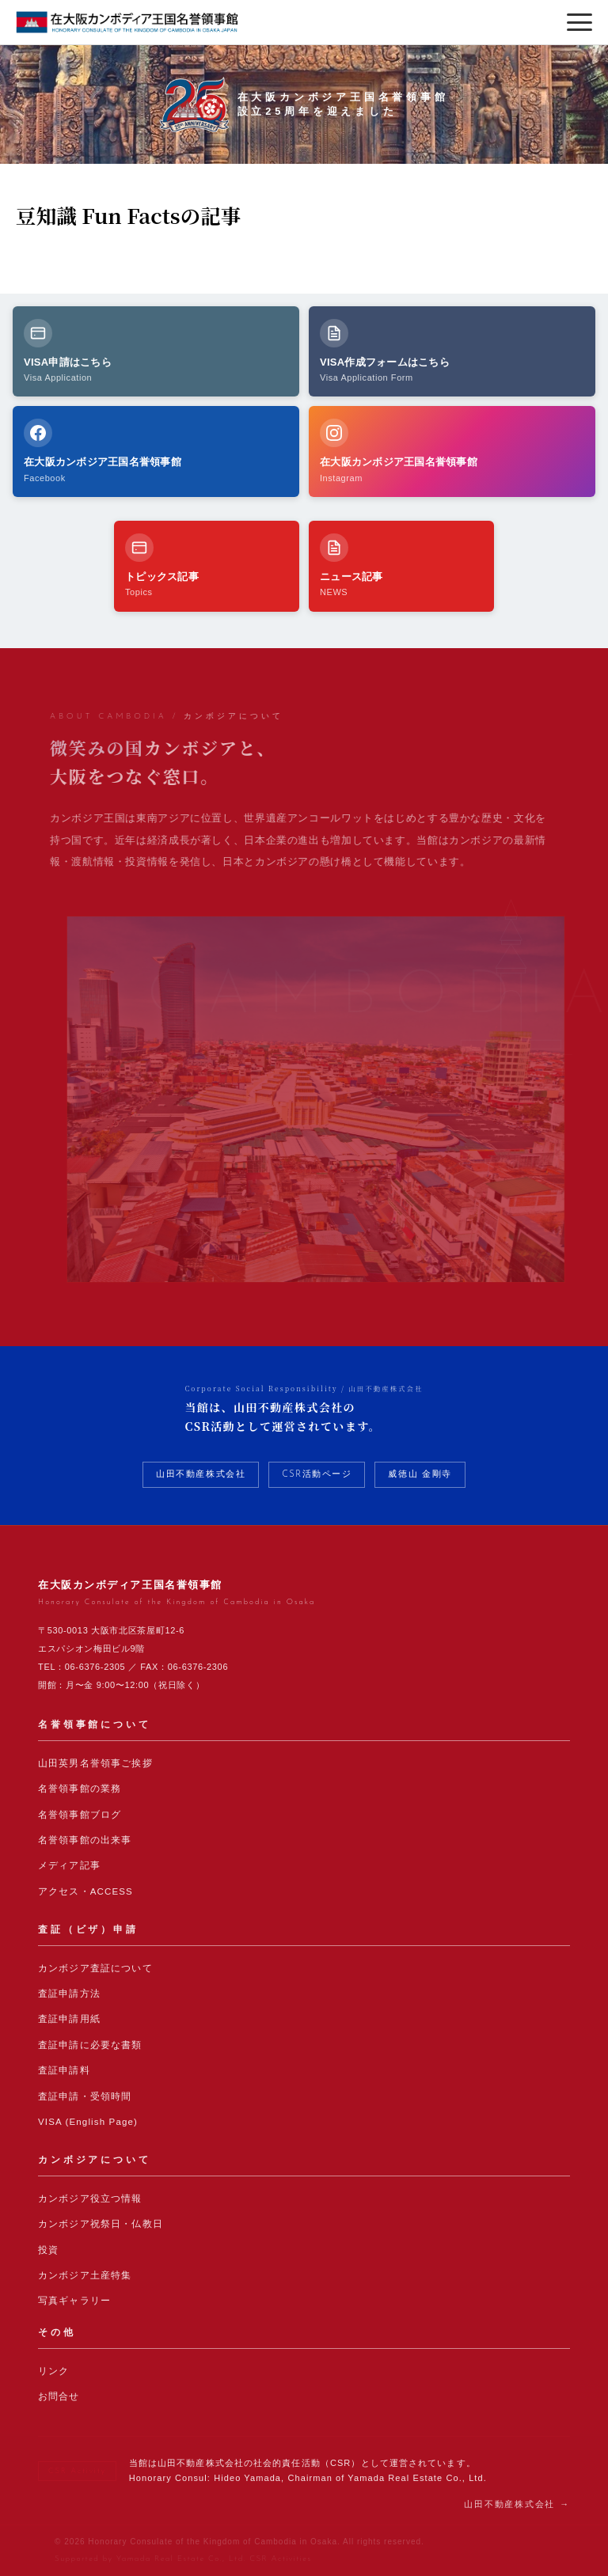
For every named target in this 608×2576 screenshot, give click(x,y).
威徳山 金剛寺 (419, 1474)
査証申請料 (64, 2070)
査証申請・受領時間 (84, 2096)
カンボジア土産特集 (84, 2275)
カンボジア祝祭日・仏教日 (100, 2224)
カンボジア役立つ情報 (90, 2198)
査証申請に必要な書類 (90, 2045)
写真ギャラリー (74, 2300)
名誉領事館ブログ (79, 1814)
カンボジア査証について (95, 1968)
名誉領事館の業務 (79, 1788)
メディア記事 (69, 1865)
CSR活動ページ (317, 1474)
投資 (48, 2250)
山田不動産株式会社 (200, 1474)
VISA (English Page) (88, 2121)
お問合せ (59, 2396)
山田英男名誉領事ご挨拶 (95, 1763)
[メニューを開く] (579, 22)
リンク (53, 2371)
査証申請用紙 (69, 2019)
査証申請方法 (69, 1993)
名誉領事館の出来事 (84, 1840)
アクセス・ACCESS (85, 1891)
